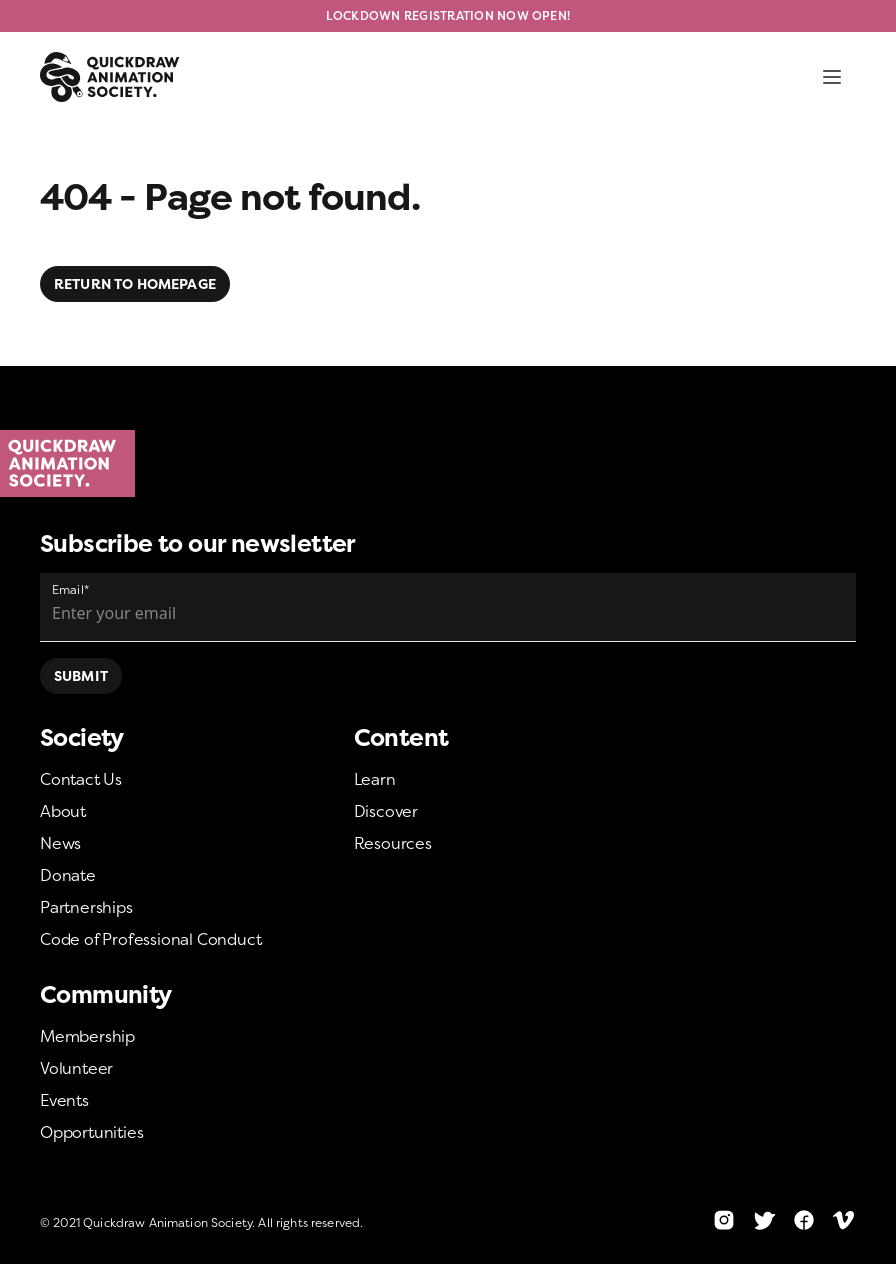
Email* (70, 589)
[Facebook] (804, 1220)
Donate (68, 875)
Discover (386, 811)
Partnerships (86, 907)
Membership (87, 1036)
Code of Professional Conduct (150, 939)
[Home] (448, 464)
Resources (393, 843)
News (60, 843)
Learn (375, 779)
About (63, 811)
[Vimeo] (844, 1220)
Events (64, 1100)
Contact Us (81, 779)
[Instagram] (724, 1220)
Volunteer (76, 1068)
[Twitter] (764, 1220)
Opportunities (91, 1132)
